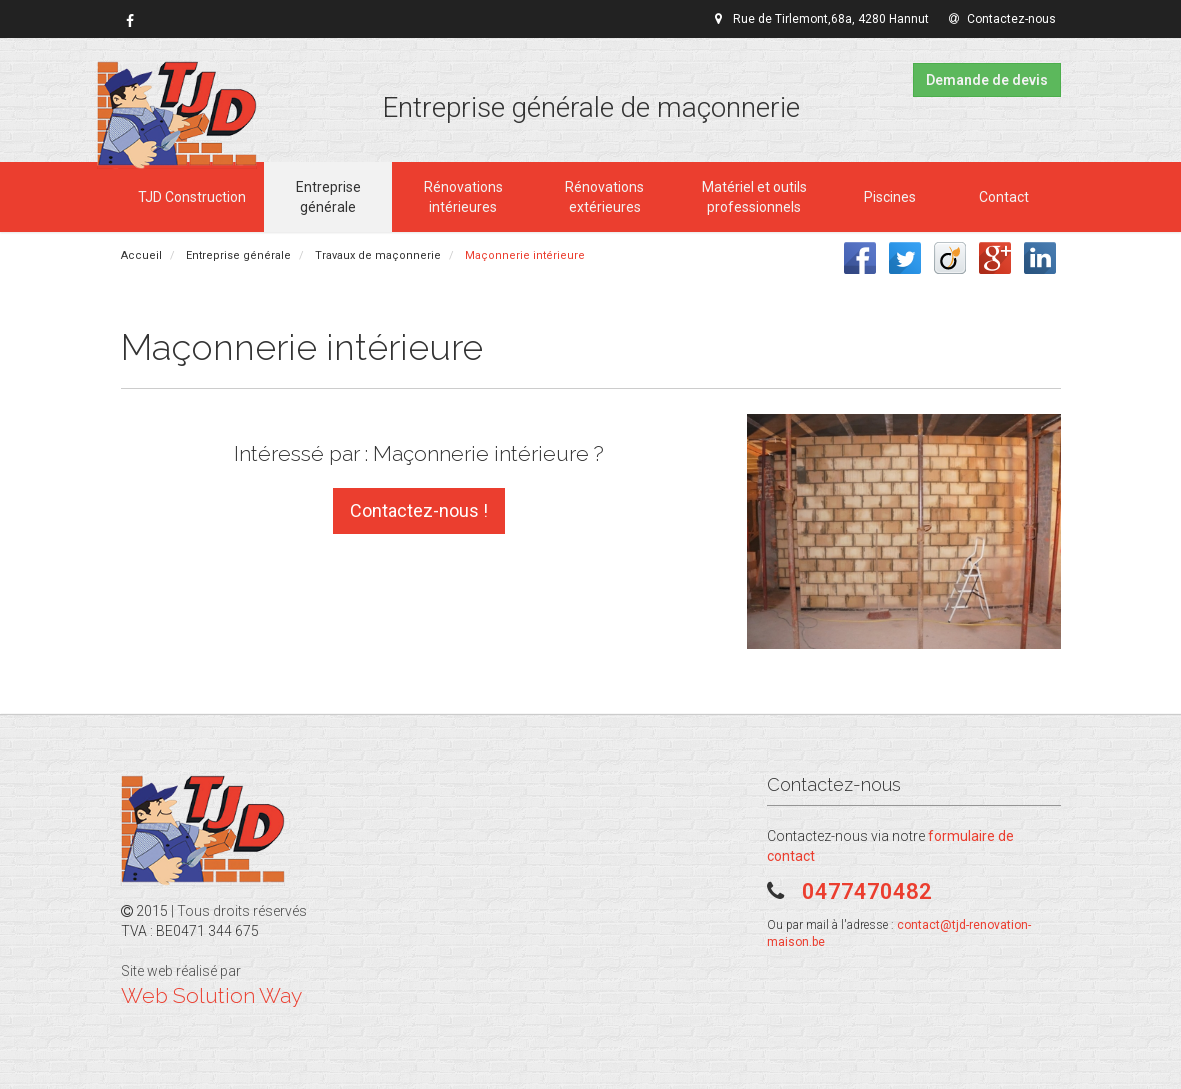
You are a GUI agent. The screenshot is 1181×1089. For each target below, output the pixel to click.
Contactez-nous (1002, 19)
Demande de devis (987, 80)
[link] (130, 21)
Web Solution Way (211, 995)
